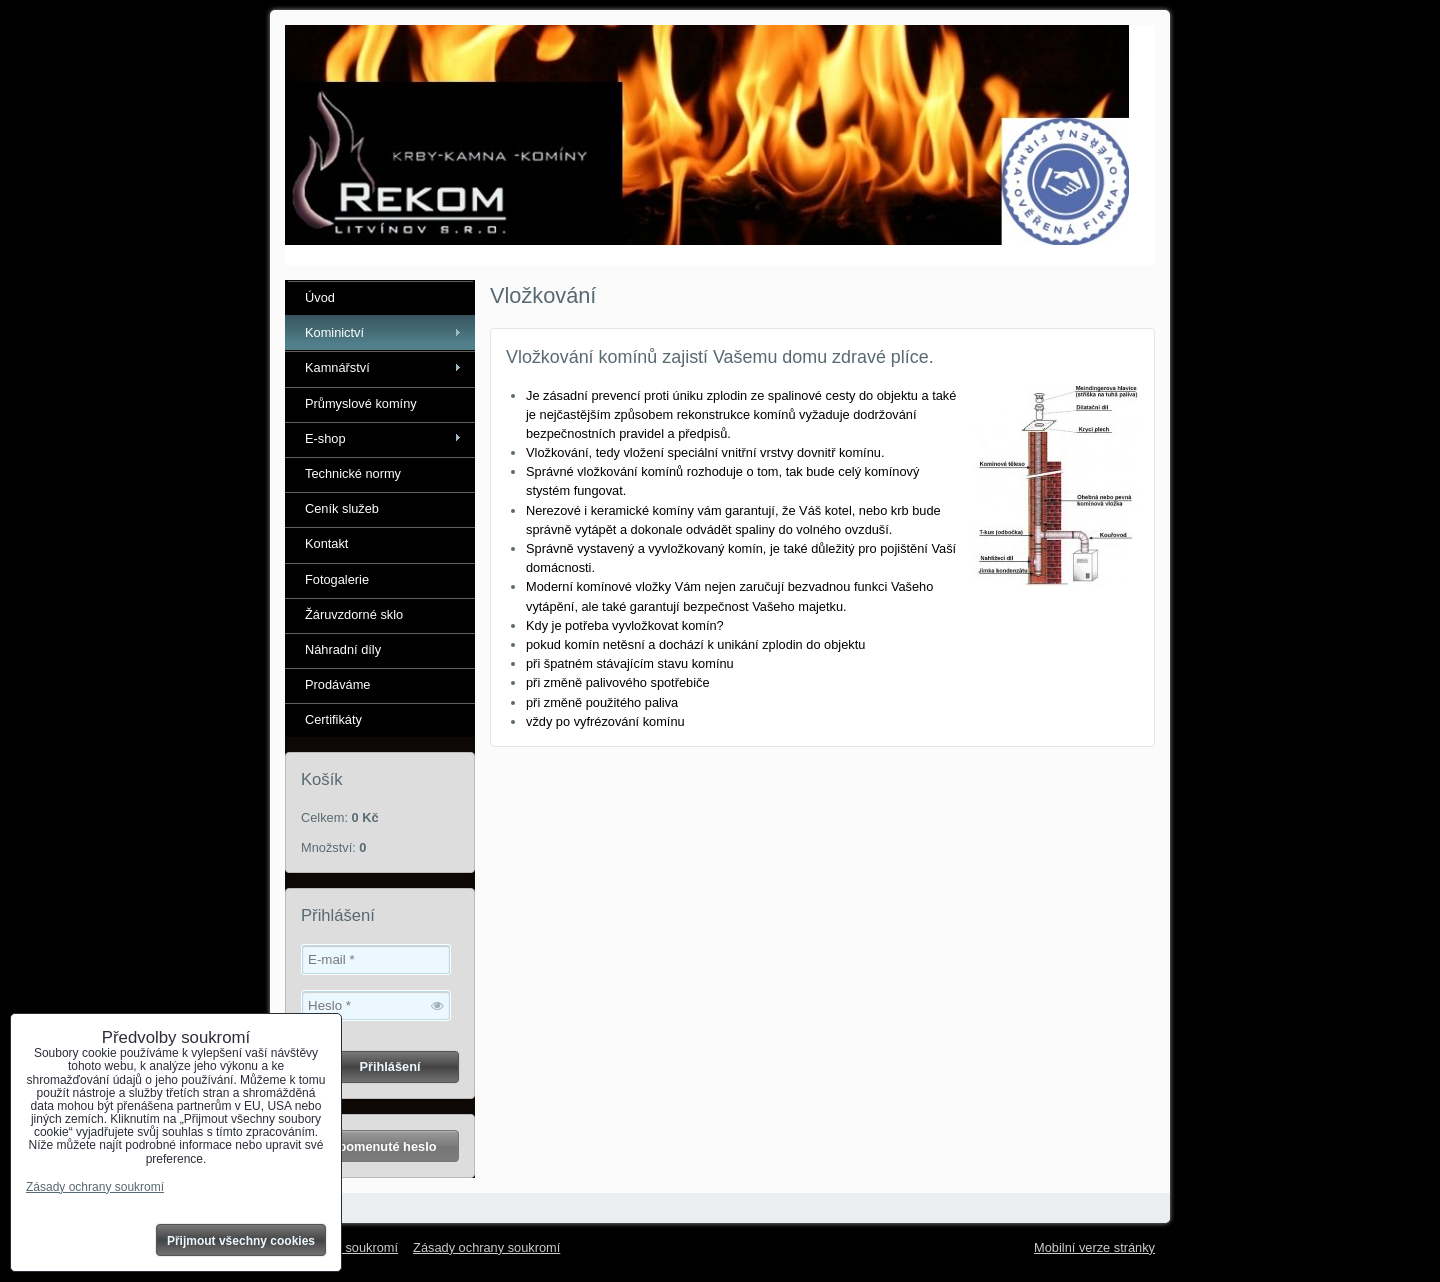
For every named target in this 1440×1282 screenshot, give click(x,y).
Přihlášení (389, 1066)
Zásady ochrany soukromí (486, 1247)
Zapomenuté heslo (379, 1146)
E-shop (325, 438)
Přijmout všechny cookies (241, 1241)
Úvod (320, 297)
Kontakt (326, 543)
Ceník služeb (342, 508)
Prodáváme (337, 684)
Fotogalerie (337, 579)
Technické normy (353, 473)
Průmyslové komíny (361, 403)
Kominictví (334, 332)
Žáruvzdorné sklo (354, 614)
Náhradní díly (343, 649)
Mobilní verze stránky (1094, 1247)
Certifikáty (333, 719)
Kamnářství (337, 367)
